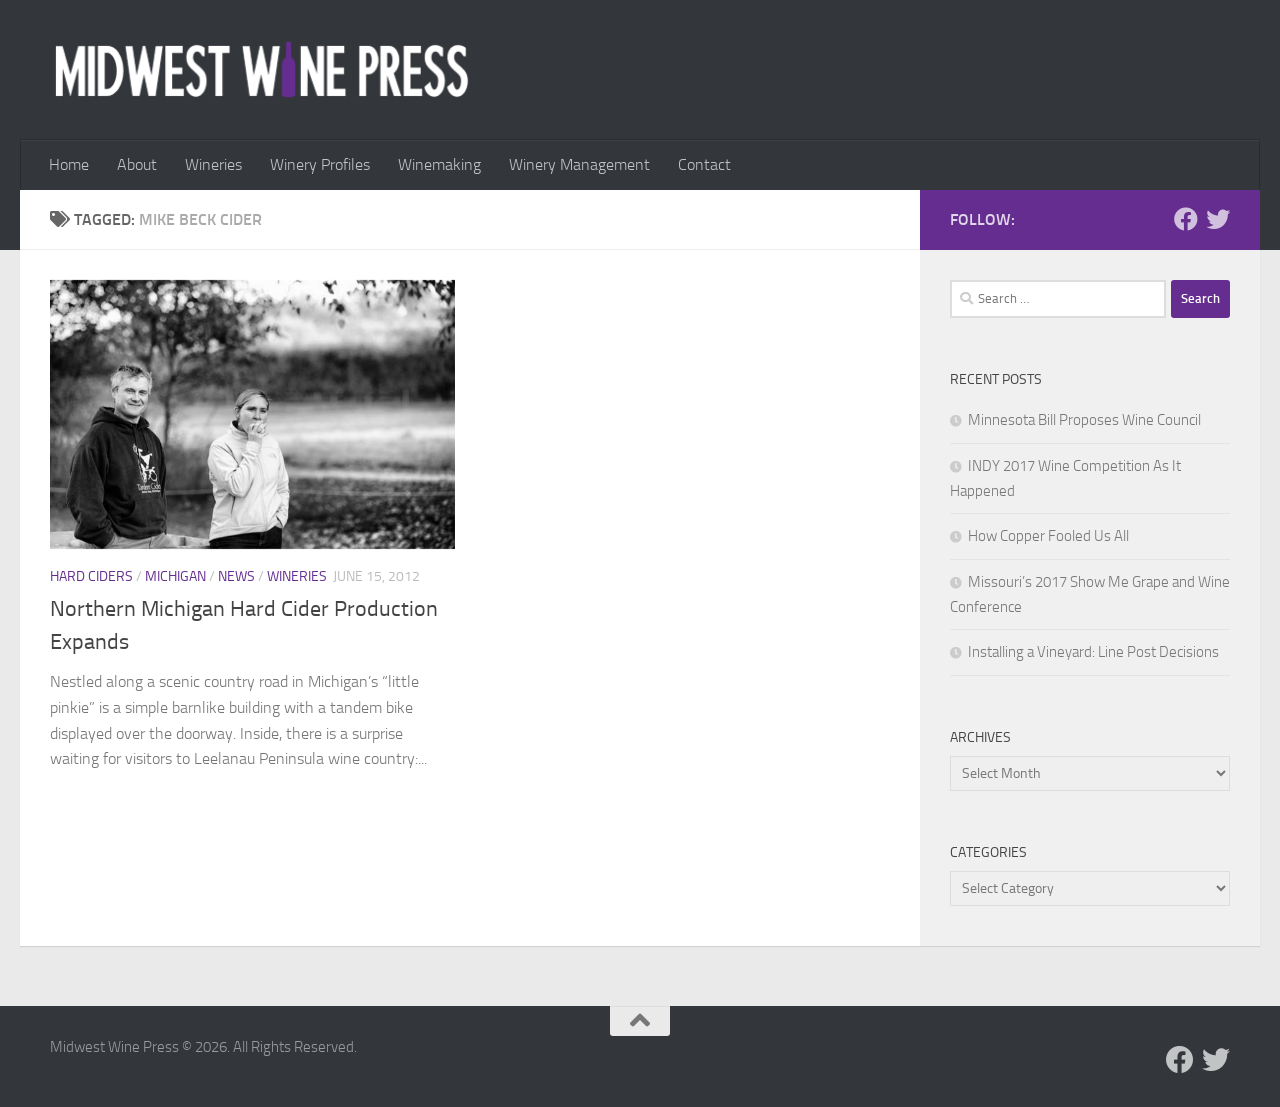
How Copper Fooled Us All (1048, 536)
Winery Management (579, 164)
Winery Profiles (320, 164)
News (236, 576)
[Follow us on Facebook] (1186, 219)
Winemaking (439, 164)
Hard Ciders (91, 576)
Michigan (175, 576)
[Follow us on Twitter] (1218, 219)
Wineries (213, 164)
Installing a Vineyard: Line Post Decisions (1093, 652)
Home (69, 164)
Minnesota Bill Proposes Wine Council (1084, 420)
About (137, 164)
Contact (704, 164)
